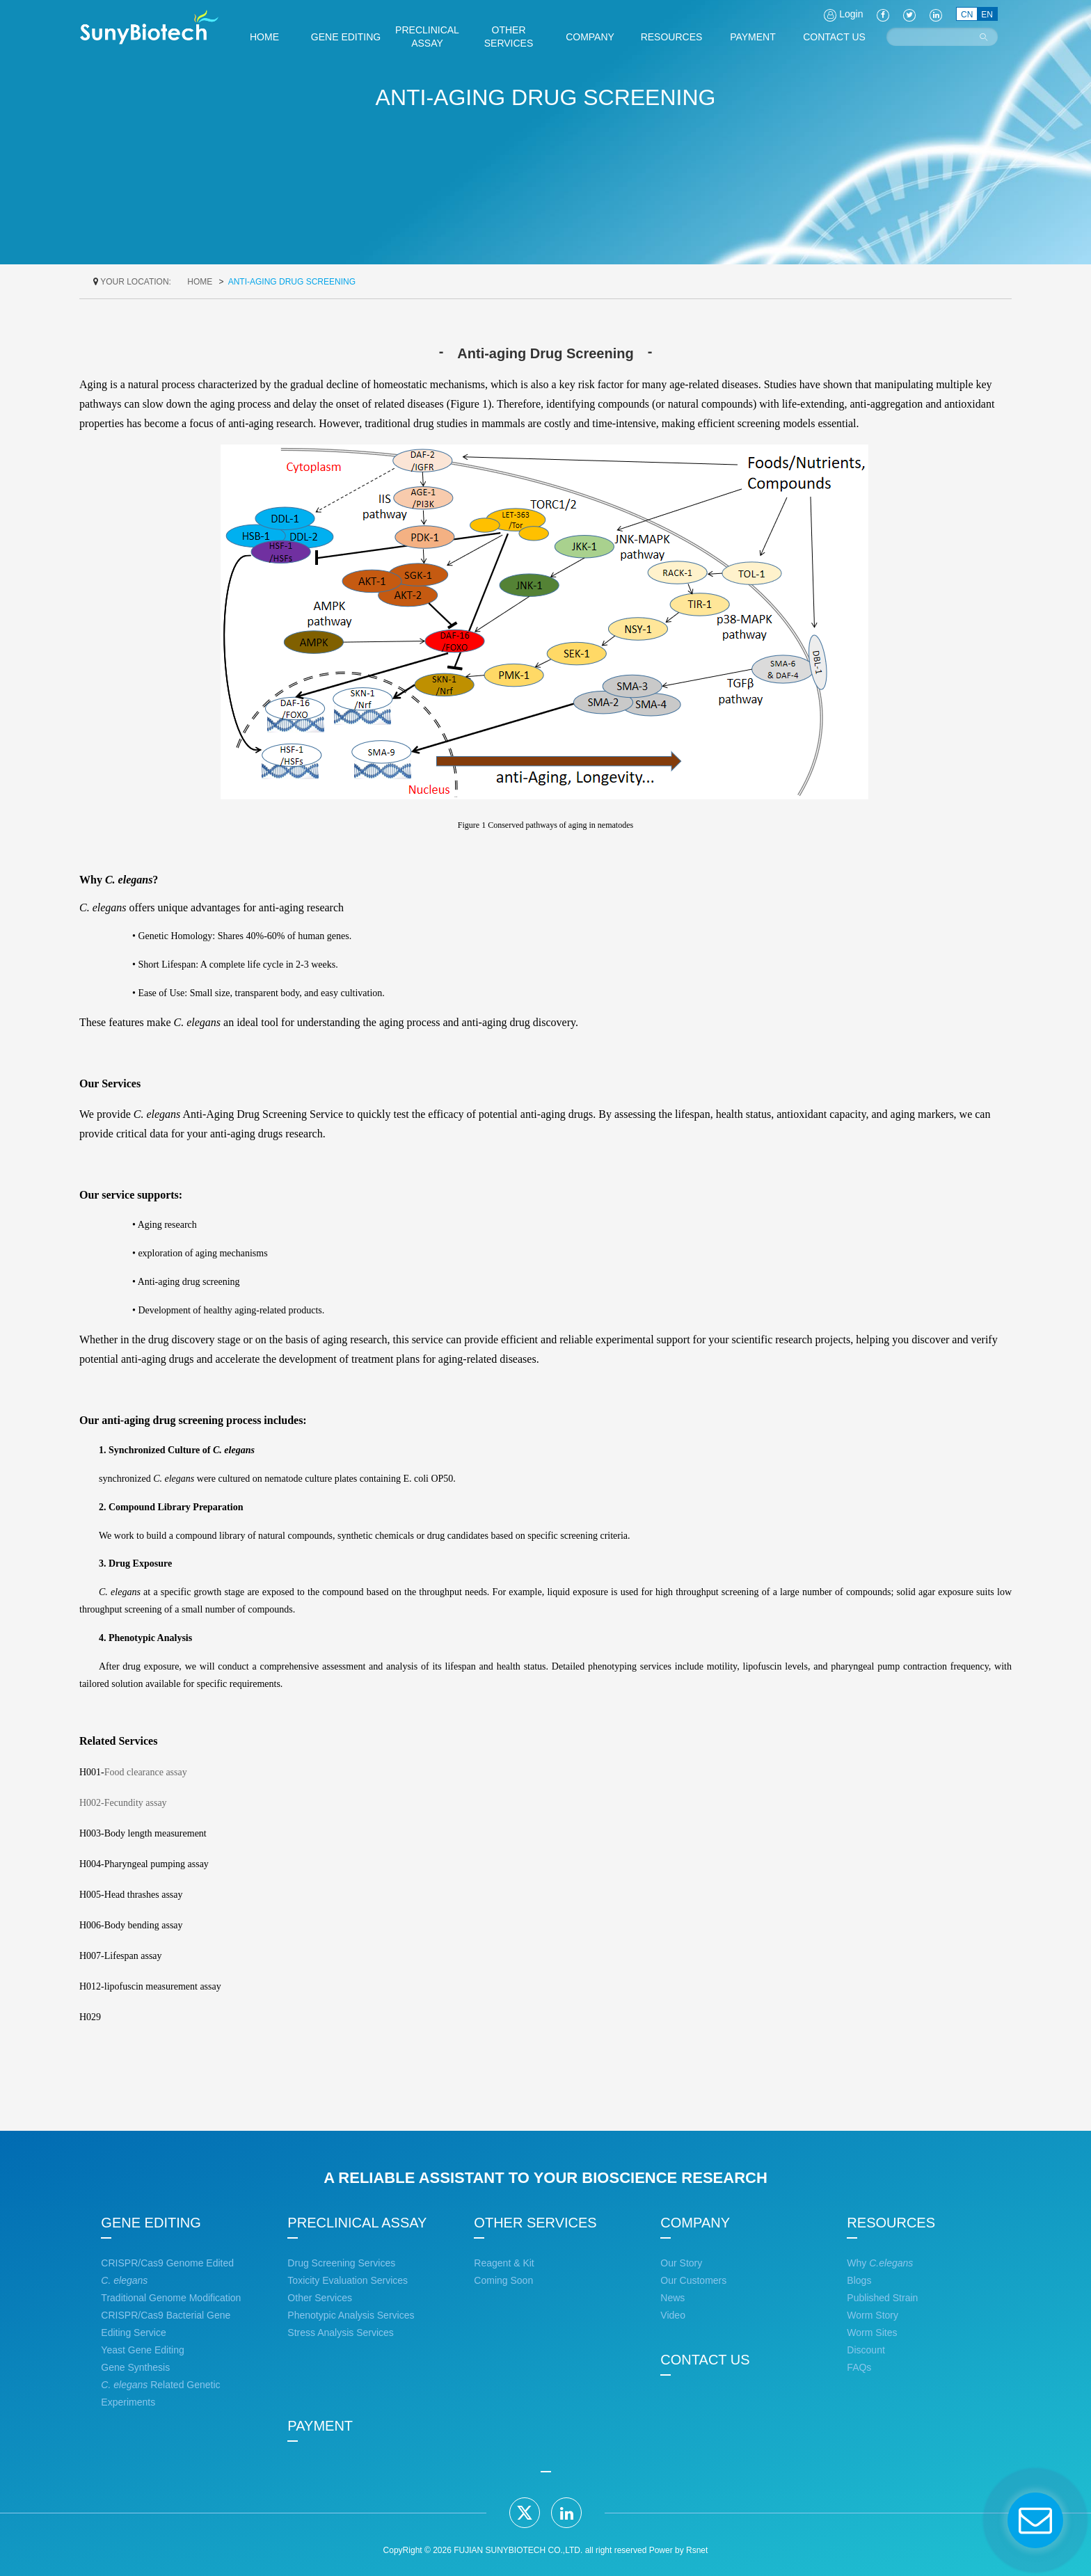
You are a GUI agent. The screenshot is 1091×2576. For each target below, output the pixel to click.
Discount (865, 2349)
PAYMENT (320, 2425)
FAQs (859, 2367)
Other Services (319, 2297)
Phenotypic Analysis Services (350, 2315)
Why (880, 2263)
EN (987, 14)
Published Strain (882, 2297)
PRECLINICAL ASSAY (357, 2222)
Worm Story (872, 2315)
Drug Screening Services (341, 2263)
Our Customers (693, 2280)
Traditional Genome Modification (171, 2297)
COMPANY (695, 2222)
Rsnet (697, 2550)
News (672, 2297)
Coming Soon (503, 2280)
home (199, 282)
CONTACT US (704, 2359)
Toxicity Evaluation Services (347, 2280)
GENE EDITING (150, 2222)
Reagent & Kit (504, 2263)
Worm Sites (872, 2332)
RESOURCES (891, 2222)
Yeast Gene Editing (142, 2349)
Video (672, 2315)
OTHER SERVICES (535, 2222)
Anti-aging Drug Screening (292, 282)
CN (967, 14)
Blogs (859, 2280)
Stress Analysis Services (340, 2332)
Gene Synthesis (135, 2367)
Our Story (681, 2263)
